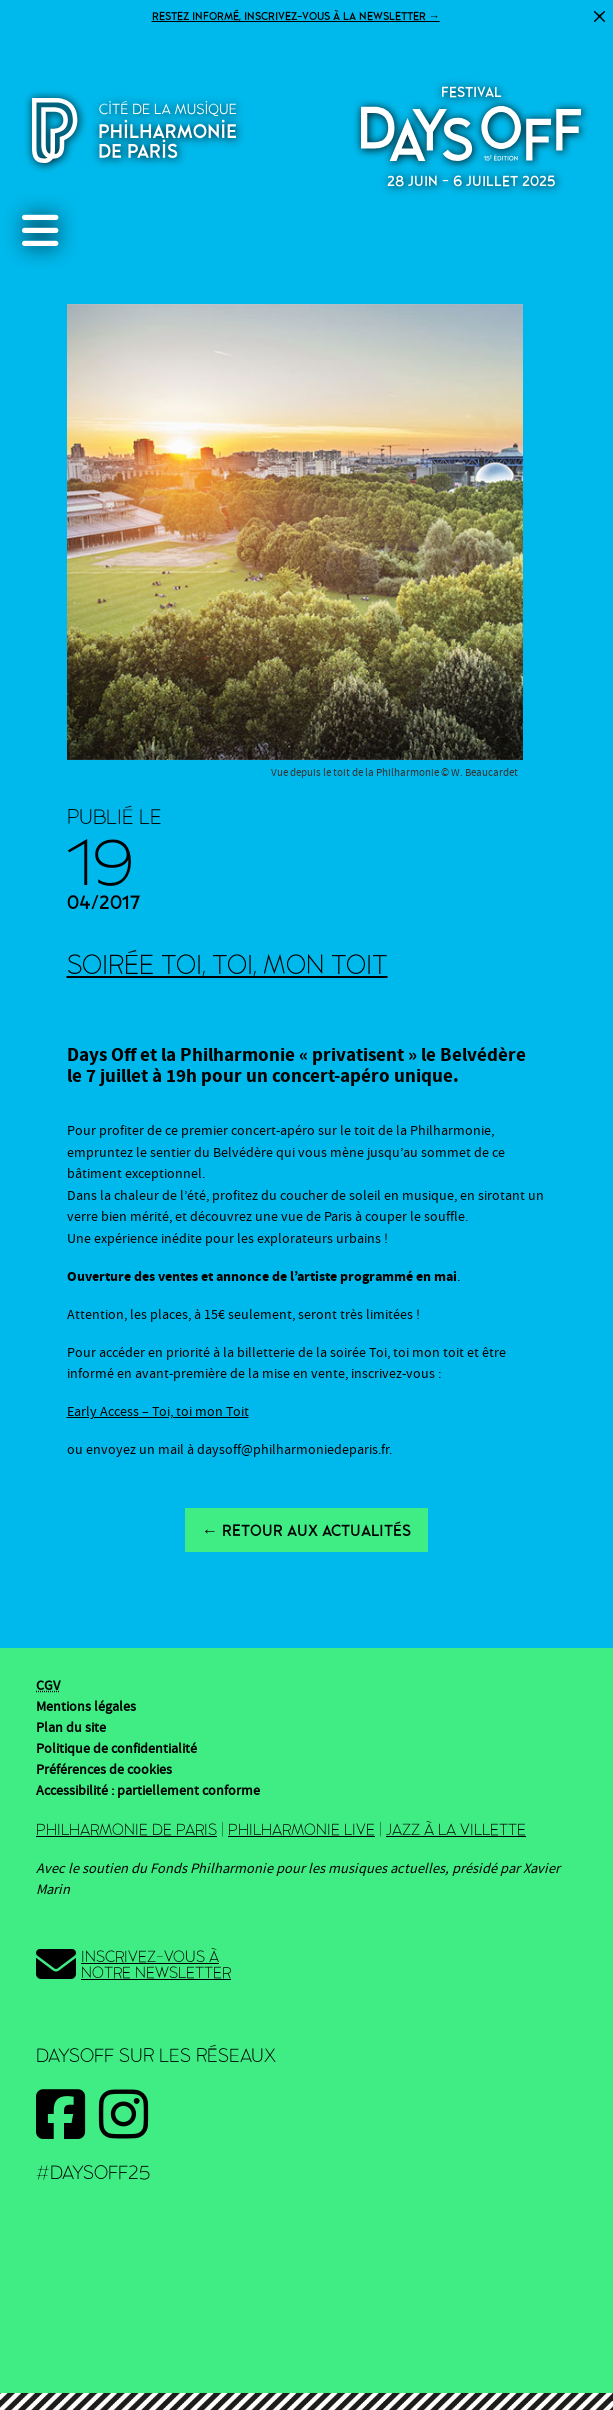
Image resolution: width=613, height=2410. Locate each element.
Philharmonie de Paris (126, 1830)
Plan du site (71, 1728)
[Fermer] (599, 16)
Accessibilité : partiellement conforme (148, 1791)
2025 (471, 133)
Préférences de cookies (104, 1770)
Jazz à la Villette (456, 1830)
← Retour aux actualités (306, 1531)
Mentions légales (86, 1707)
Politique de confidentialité (116, 1749)
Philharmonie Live (301, 1830)
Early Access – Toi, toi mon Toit (158, 1411)
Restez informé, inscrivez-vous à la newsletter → (296, 16)
